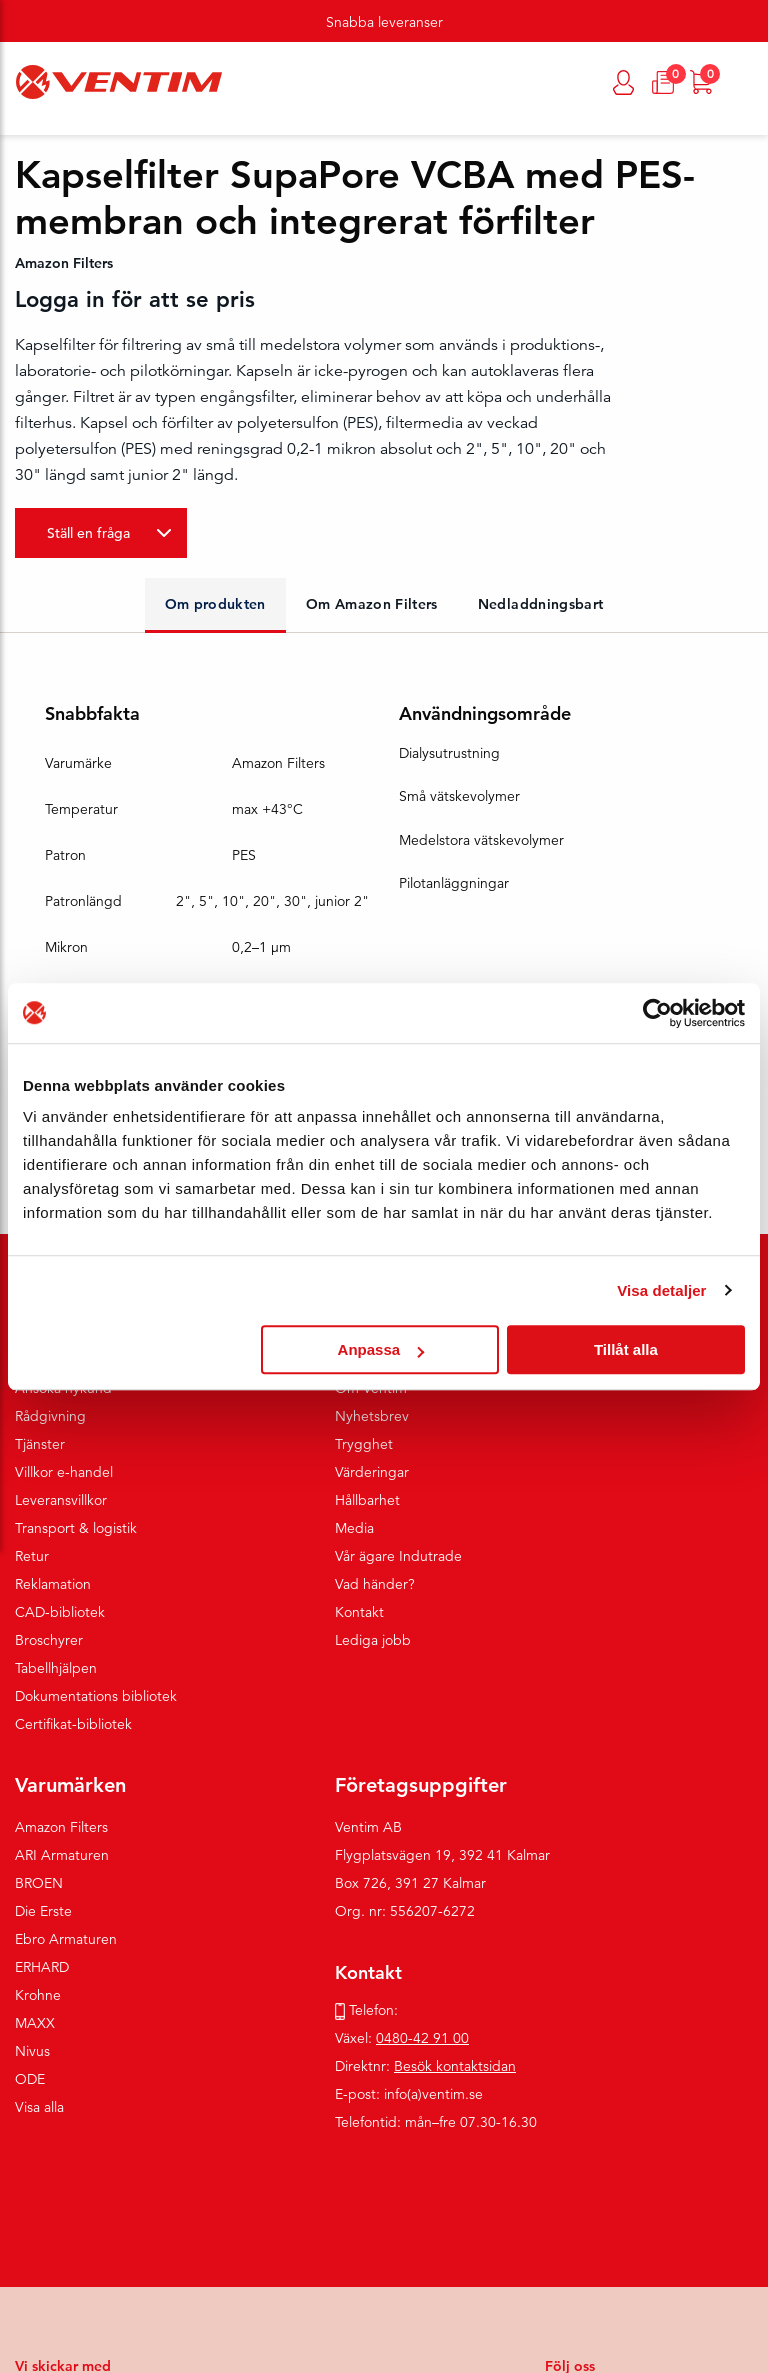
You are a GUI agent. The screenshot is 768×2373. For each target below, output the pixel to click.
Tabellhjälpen (56, 1668)
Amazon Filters (61, 1827)
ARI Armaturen (62, 1855)
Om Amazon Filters (372, 604)
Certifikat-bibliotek (73, 1724)
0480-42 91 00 (422, 2038)
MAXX (35, 2023)
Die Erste (43, 1911)
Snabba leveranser (384, 22)
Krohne (38, 1995)
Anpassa (381, 1349)
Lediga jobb (373, 1640)
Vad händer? (375, 1584)
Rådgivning (50, 1416)
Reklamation (53, 1584)
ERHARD (42, 1967)
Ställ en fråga (88, 533)
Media (354, 1528)
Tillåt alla (626, 1349)
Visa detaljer (661, 1290)
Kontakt (359, 1612)
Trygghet (364, 1444)
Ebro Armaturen (66, 1939)
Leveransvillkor (61, 1500)
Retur (32, 1556)
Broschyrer (49, 1640)
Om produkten (215, 604)
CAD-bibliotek (60, 1612)
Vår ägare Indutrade (398, 1556)
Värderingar (372, 1472)
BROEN (39, 1883)
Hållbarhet (367, 1500)
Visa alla (39, 2107)
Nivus (32, 2051)
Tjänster (40, 1444)
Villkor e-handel (64, 1472)
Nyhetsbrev (372, 1416)
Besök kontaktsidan (455, 2066)
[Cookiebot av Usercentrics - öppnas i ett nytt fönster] (657, 1013)
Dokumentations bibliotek (96, 1696)
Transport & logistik (76, 1528)
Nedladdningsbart (541, 604)
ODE (30, 2079)
